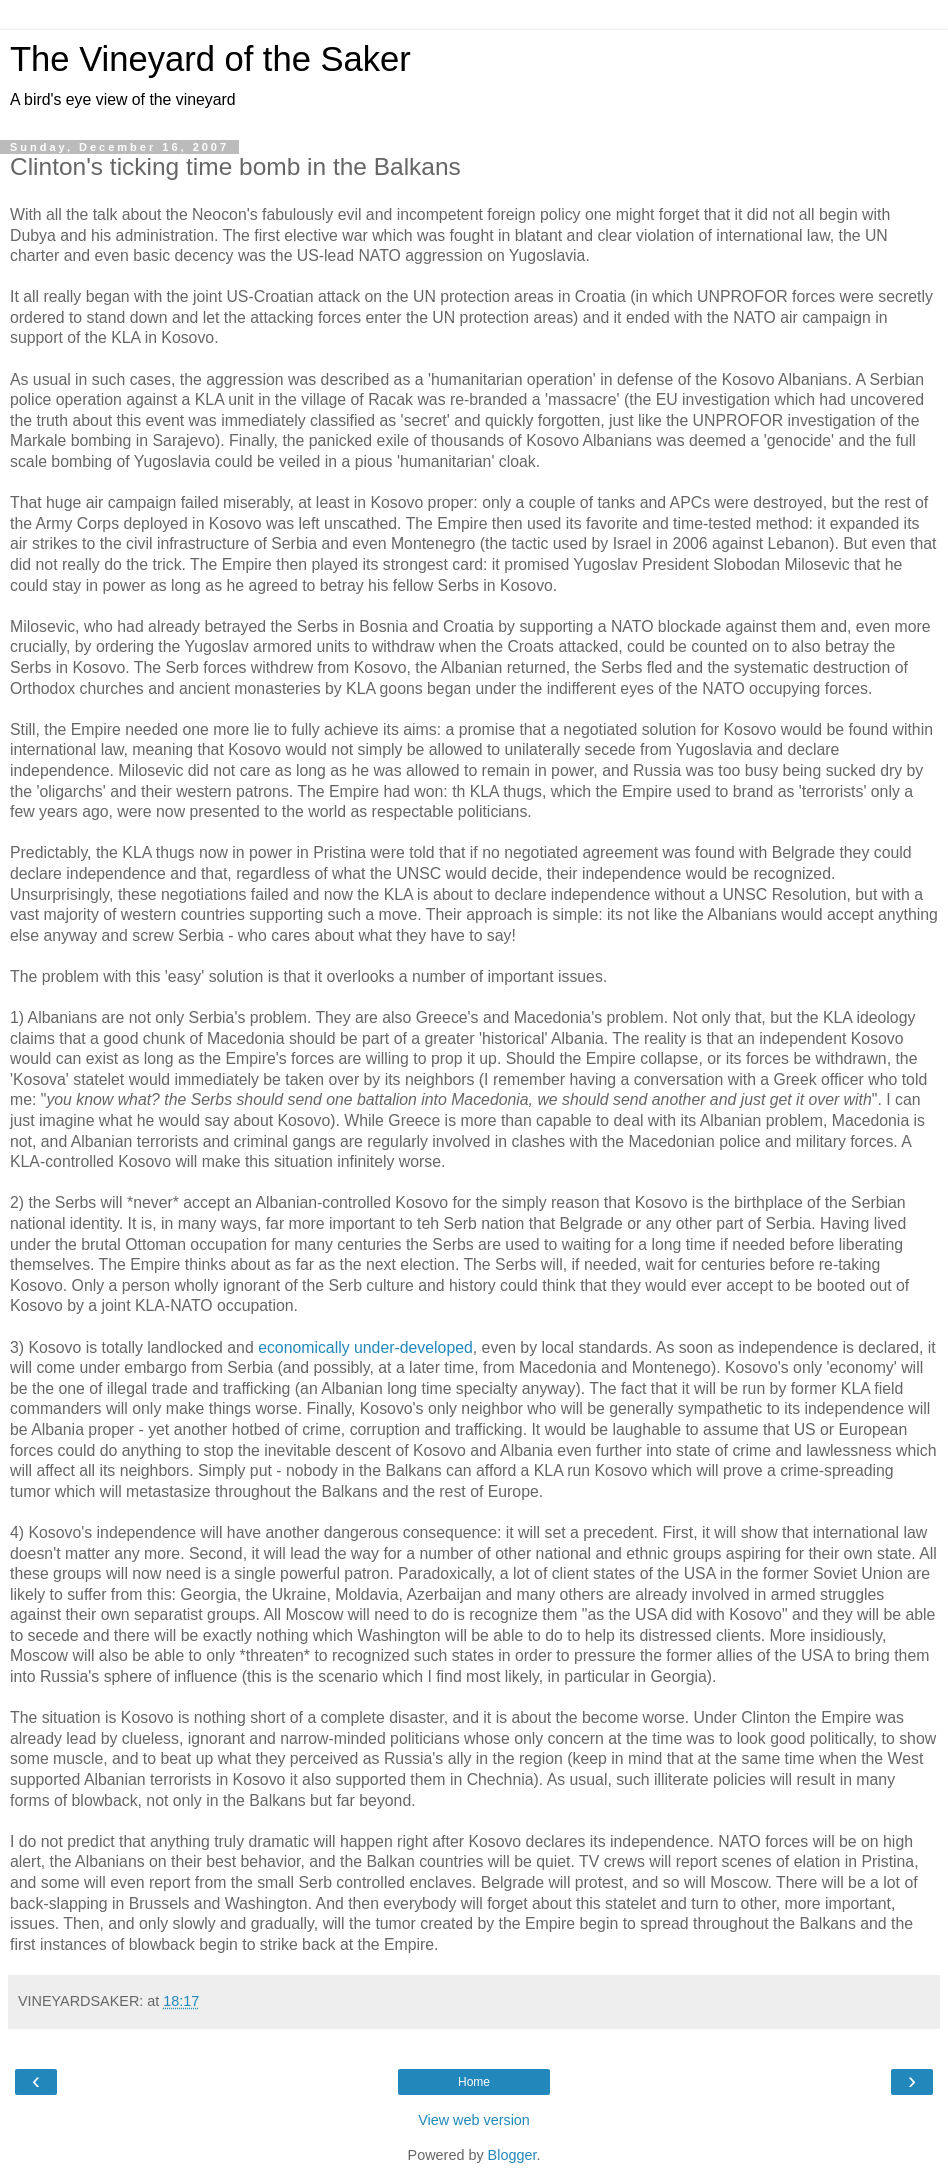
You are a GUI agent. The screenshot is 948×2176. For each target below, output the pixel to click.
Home (474, 2082)
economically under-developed (365, 1347)
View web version (474, 2120)
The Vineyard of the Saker (210, 59)
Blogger (512, 2155)
